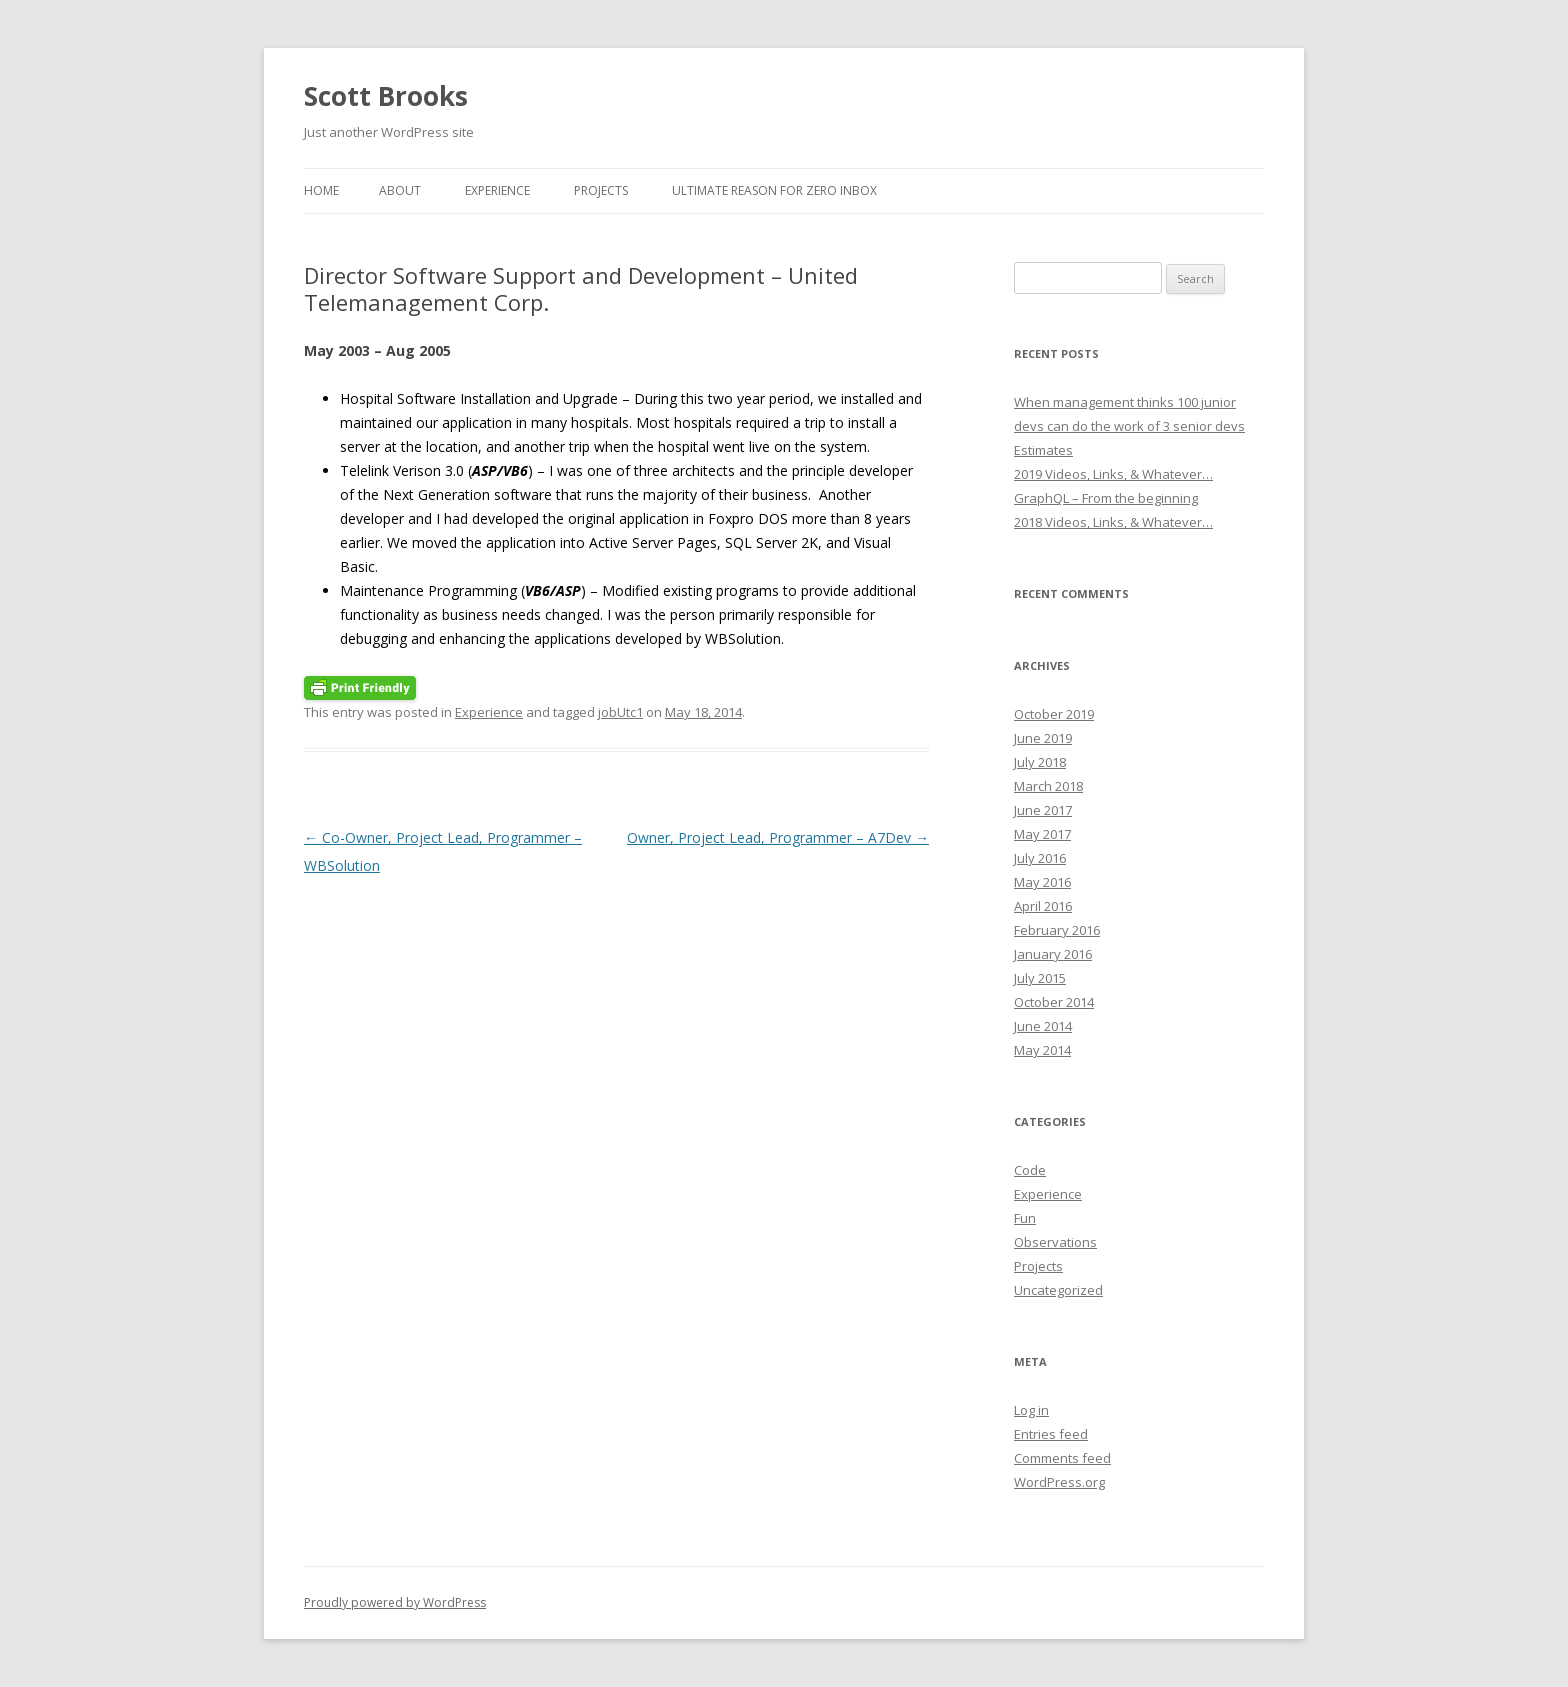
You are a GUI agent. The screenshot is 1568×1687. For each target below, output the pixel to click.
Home (321, 190)
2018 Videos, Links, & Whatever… (1113, 522)
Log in (1031, 1410)
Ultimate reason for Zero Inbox (774, 190)
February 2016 (1057, 930)
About (400, 190)
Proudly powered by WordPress (395, 1602)
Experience (497, 190)
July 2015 (1040, 978)
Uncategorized (1058, 1290)
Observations (1055, 1242)
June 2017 (1043, 810)
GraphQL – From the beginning (1106, 498)
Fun (1025, 1218)
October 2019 (1054, 714)
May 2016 (1042, 882)
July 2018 (1040, 762)
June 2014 (1043, 1026)
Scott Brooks (386, 96)
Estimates (1043, 450)
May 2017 (1042, 834)
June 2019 (1043, 738)
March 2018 (1048, 786)
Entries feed (1051, 1434)
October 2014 (1054, 1002)
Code (1030, 1170)
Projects (601, 190)
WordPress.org (1059, 1482)
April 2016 (1043, 906)
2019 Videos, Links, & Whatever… (1113, 474)
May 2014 (1042, 1050)
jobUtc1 (620, 712)
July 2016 (1040, 858)
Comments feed (1062, 1458)
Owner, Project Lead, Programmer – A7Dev (778, 837)
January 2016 (1053, 954)
